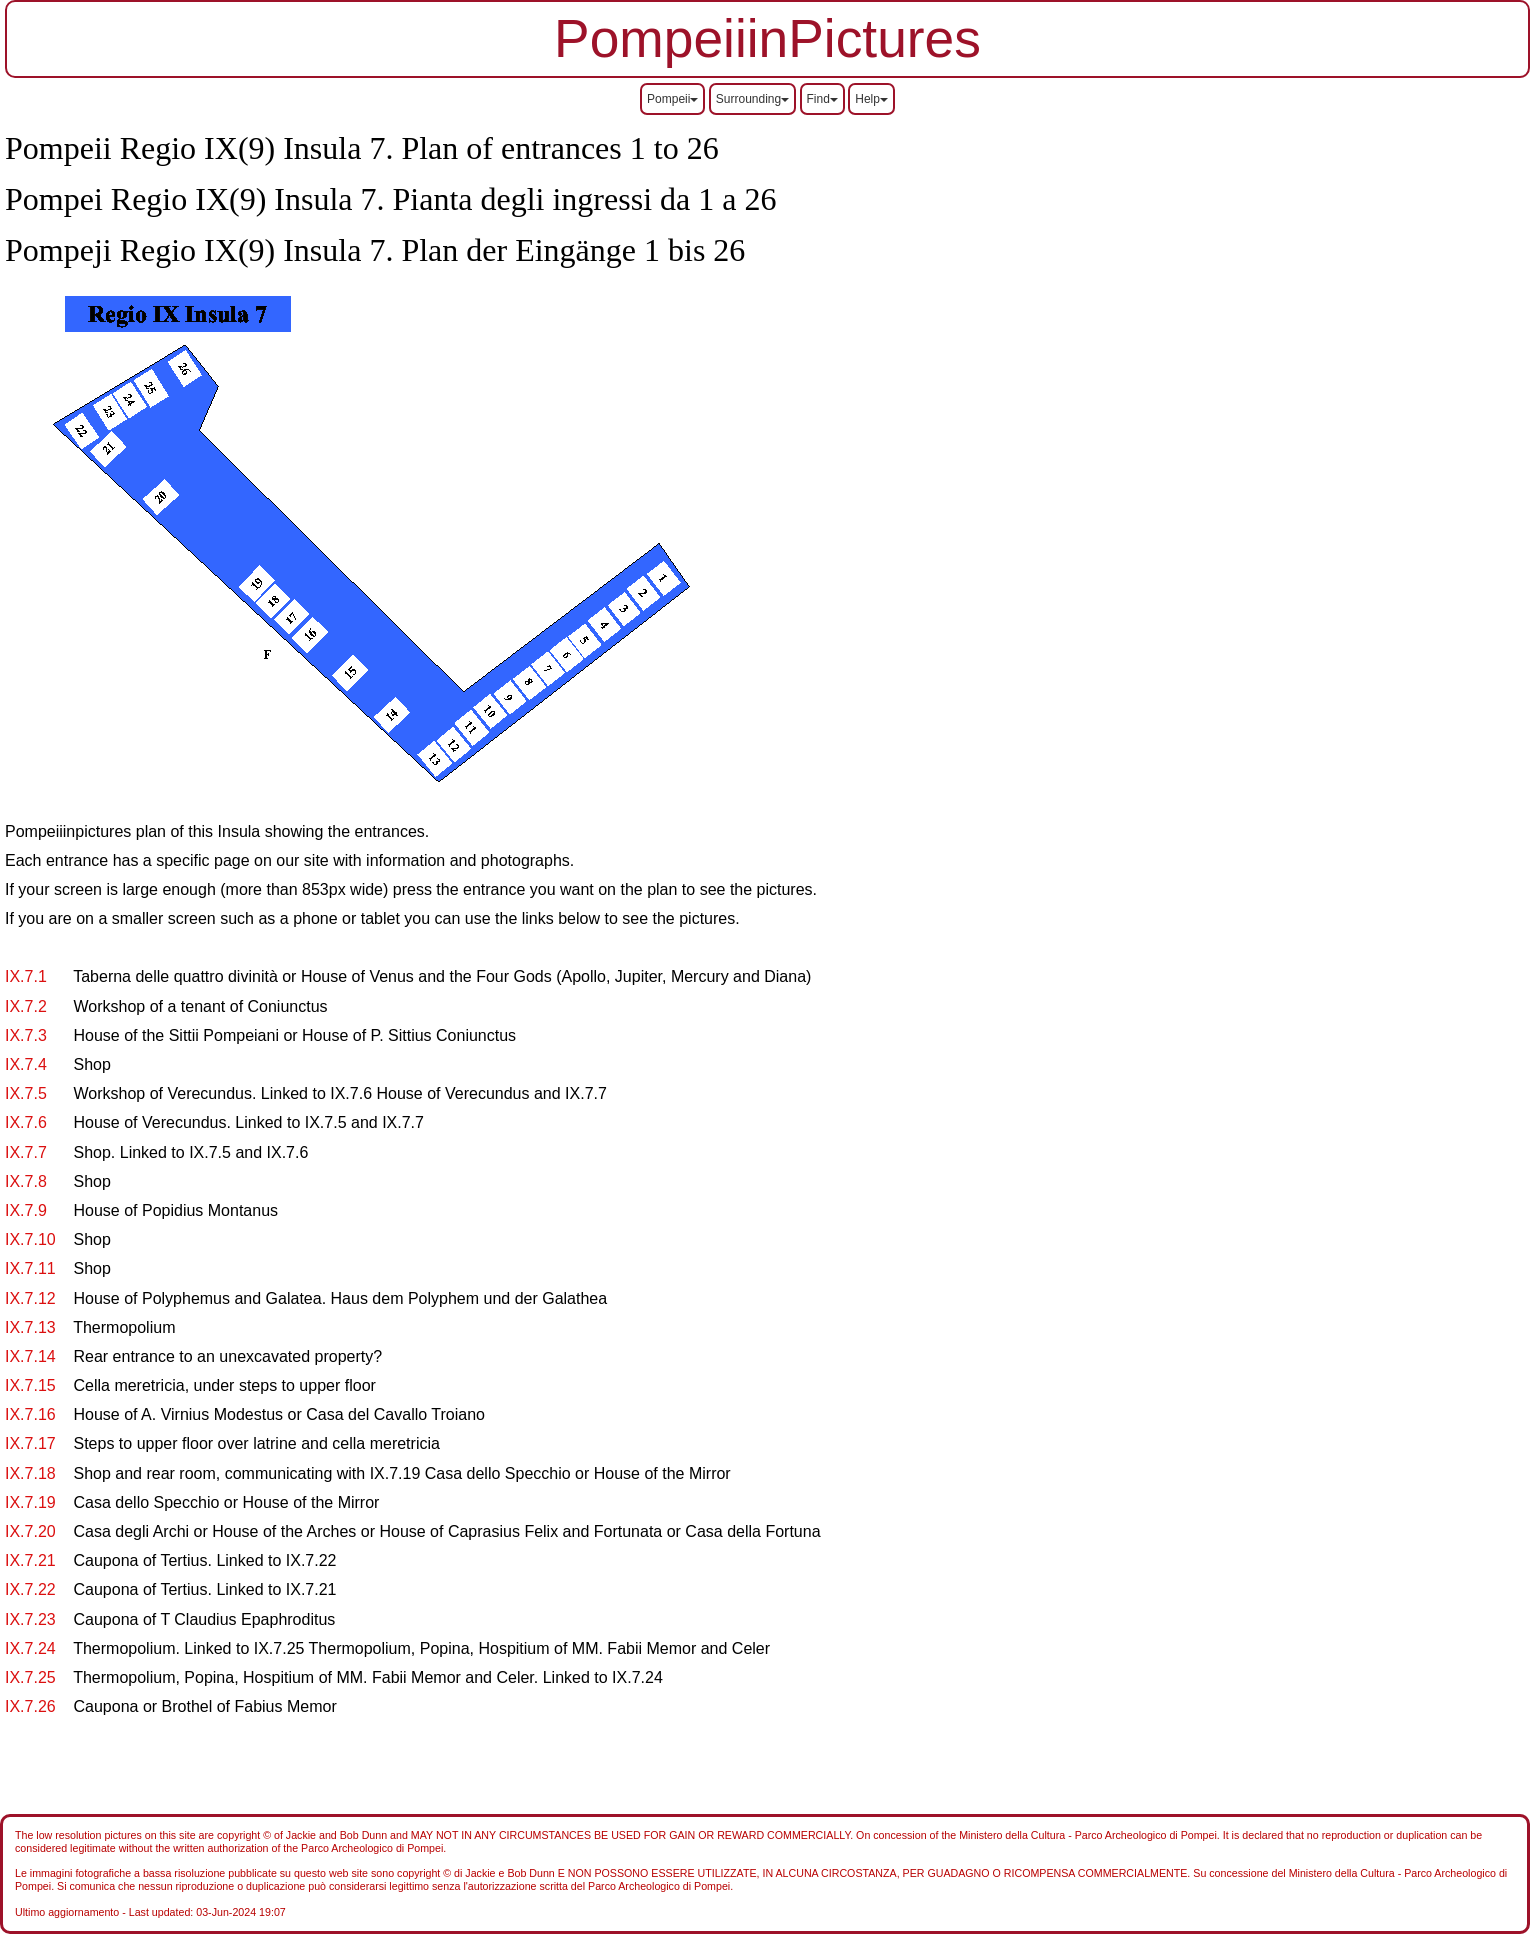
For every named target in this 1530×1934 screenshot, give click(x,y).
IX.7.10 (30, 1239)
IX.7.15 (30, 1385)
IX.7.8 (26, 1181)
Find (822, 99)
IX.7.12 (30, 1298)
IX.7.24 (30, 1648)
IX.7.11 (30, 1268)
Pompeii (672, 99)
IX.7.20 (30, 1531)
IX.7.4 (26, 1064)
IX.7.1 (26, 976)
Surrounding (752, 99)
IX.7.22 (30, 1589)
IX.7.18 (30, 1473)
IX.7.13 (30, 1327)
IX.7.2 (26, 1006)
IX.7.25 (30, 1677)
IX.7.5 (26, 1093)
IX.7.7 (26, 1152)
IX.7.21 (30, 1560)
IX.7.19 (30, 1502)
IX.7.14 (30, 1356)
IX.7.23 (30, 1619)
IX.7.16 (30, 1414)
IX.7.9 (26, 1210)
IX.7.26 (30, 1706)
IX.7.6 (26, 1122)
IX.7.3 (26, 1035)
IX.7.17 (30, 1443)
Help (871, 99)
